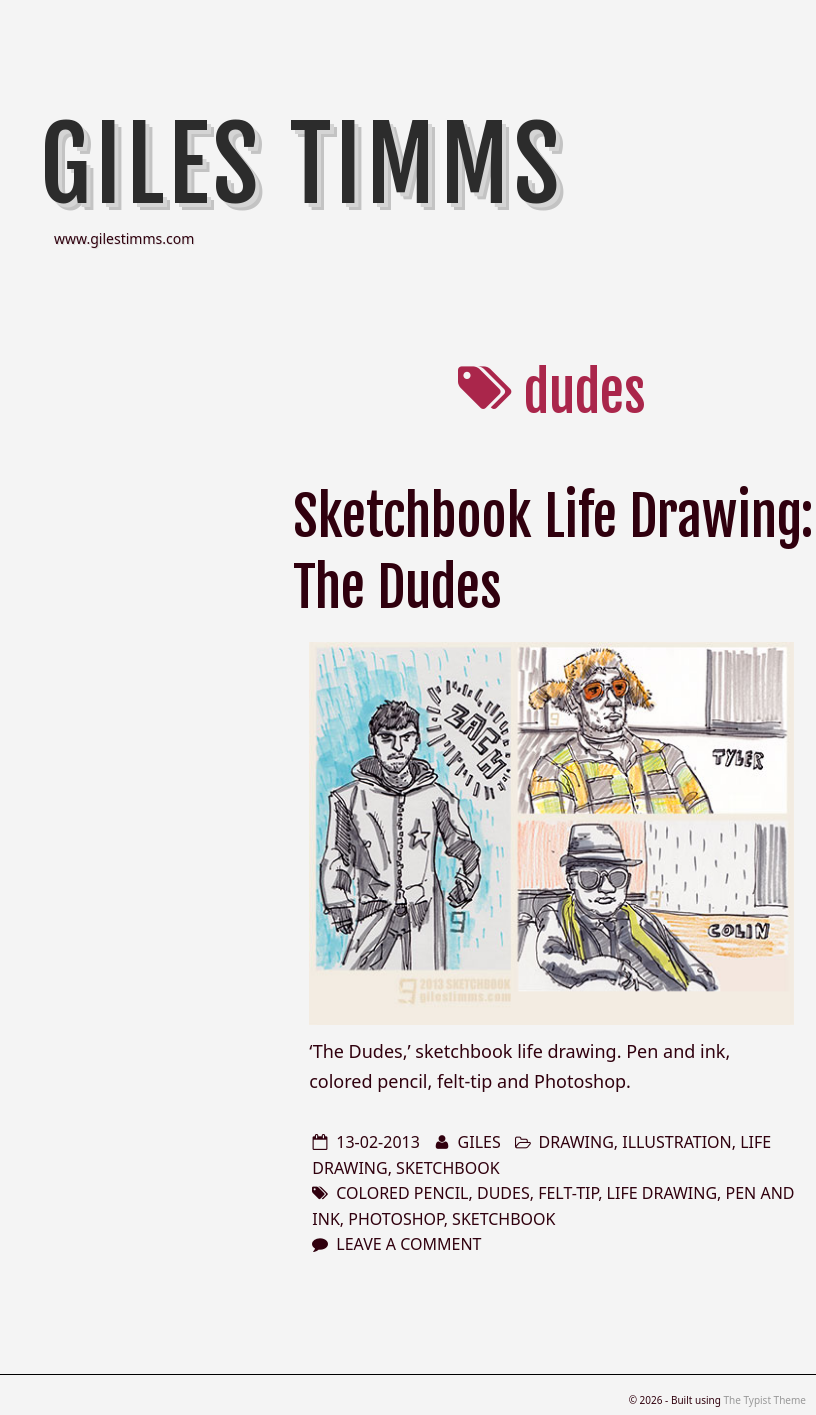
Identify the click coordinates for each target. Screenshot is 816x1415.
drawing (576, 1142)
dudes (503, 1193)
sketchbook (447, 1168)
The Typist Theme (764, 1400)
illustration (676, 1142)
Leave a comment (408, 1244)
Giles (479, 1142)
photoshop (395, 1219)
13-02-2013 (378, 1142)
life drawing (662, 1193)
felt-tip (568, 1193)
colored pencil (402, 1193)
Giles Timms (302, 165)
